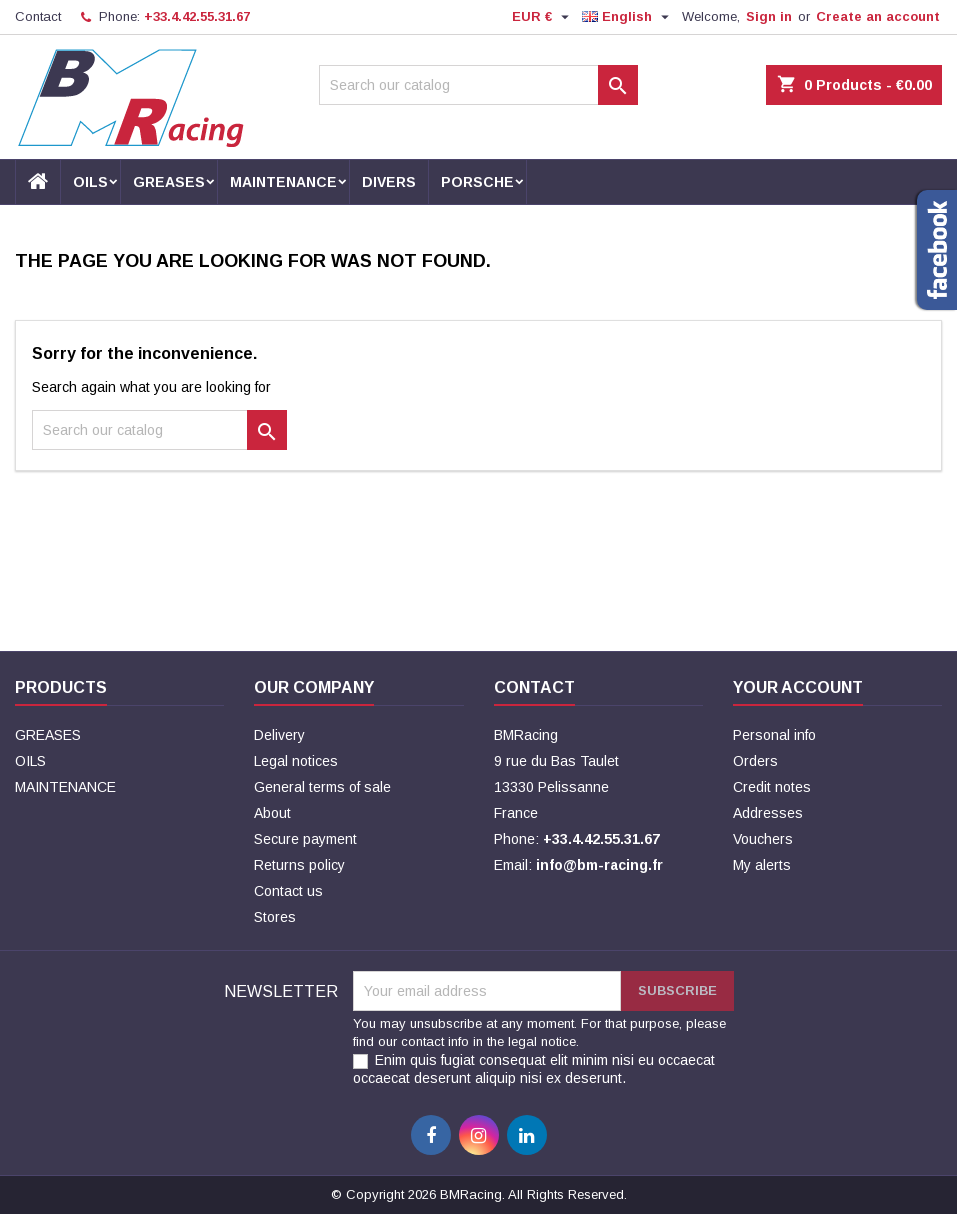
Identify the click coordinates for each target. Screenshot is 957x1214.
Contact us (288, 891)
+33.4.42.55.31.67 (197, 16)
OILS (90, 182)
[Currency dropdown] (543, 17)
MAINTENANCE (283, 182)
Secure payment (305, 839)
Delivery (279, 735)
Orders (755, 761)
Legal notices (296, 761)
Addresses (768, 813)
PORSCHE (477, 182)
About (272, 813)
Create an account (878, 16)
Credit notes (772, 787)
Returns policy (299, 865)
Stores (275, 917)
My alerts (762, 865)
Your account (798, 687)
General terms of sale (322, 787)
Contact (38, 16)
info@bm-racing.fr (599, 865)
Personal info (774, 735)
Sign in (769, 16)
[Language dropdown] (628, 17)
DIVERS (389, 182)
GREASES (169, 182)
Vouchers (763, 839)
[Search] (478, 85)
